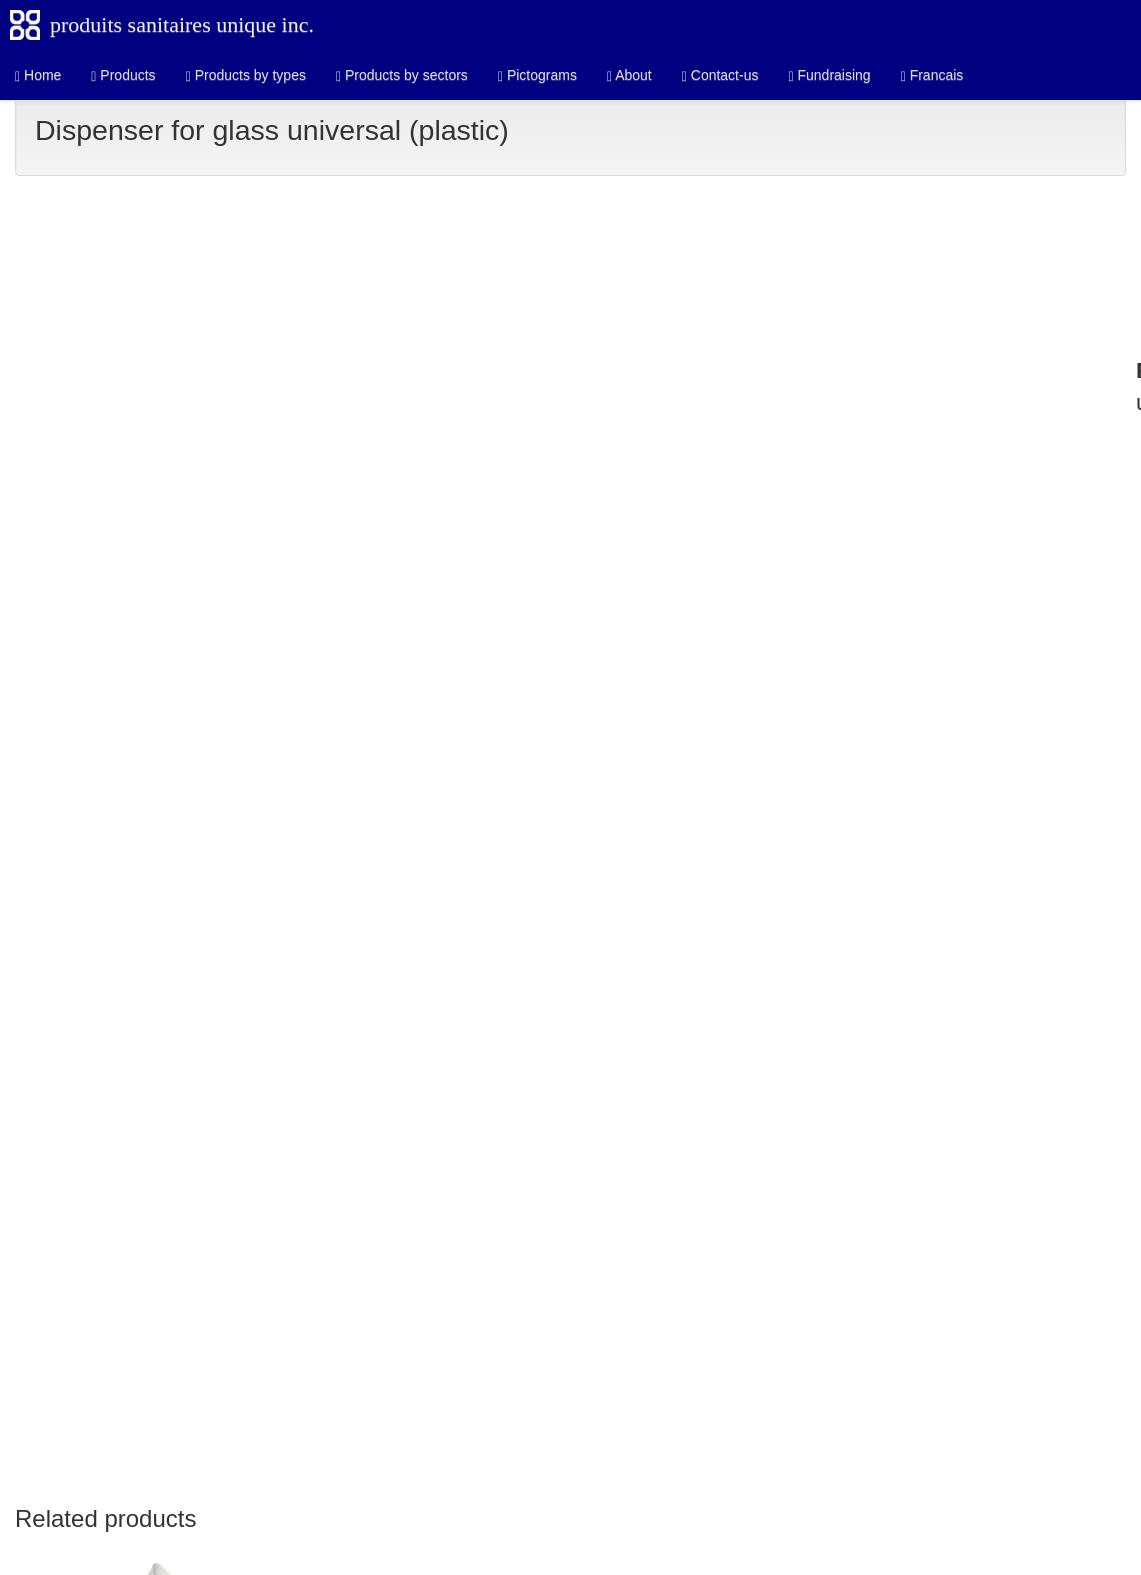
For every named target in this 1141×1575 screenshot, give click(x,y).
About (629, 75)
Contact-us (720, 75)
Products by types (246, 75)
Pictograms (537, 75)
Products (123, 75)
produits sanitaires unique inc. (182, 24)
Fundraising (829, 75)
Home (38, 75)
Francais (932, 75)
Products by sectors (402, 75)
